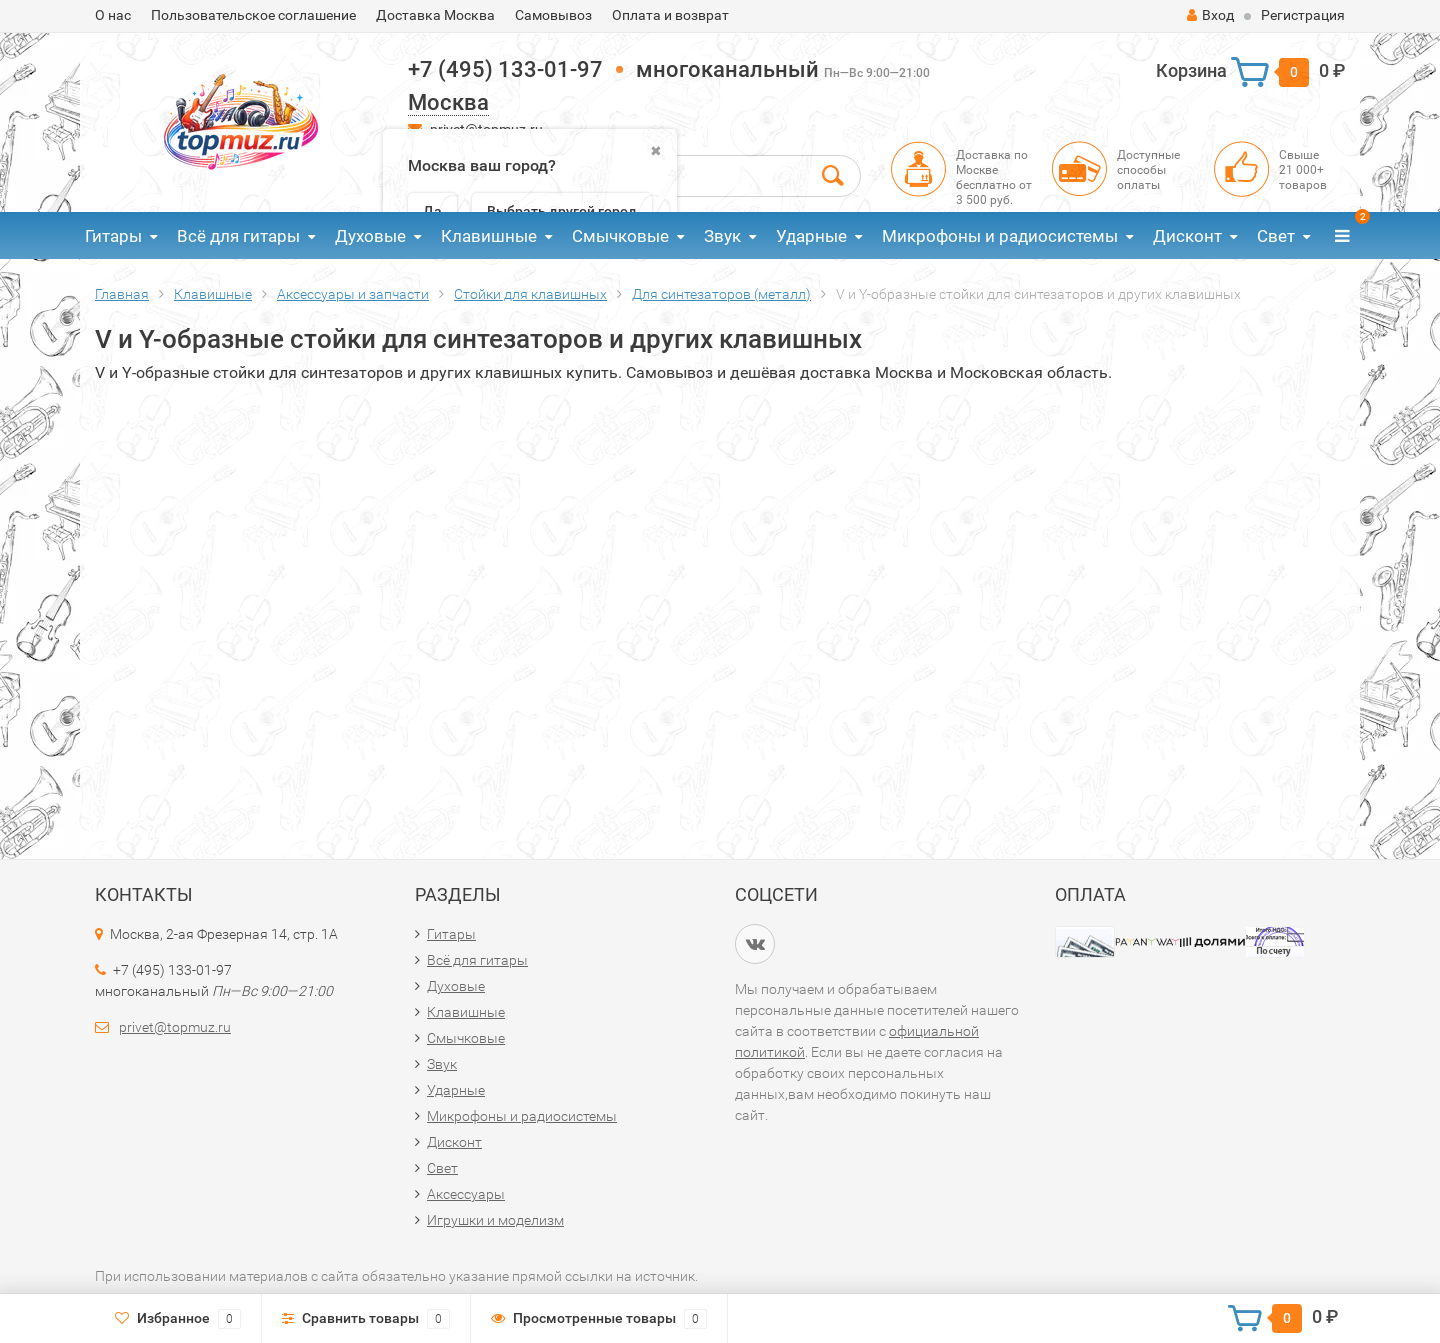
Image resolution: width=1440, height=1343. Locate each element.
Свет (1276, 236)
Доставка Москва (435, 15)
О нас (113, 15)
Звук (722, 236)
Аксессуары (466, 1194)
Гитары (113, 236)
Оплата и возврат (670, 15)
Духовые (370, 236)
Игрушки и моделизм (495, 1220)
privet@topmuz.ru (175, 1027)
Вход (1210, 15)
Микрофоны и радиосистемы (1000, 236)
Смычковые (620, 236)
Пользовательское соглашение (253, 15)
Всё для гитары (238, 236)
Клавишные (489, 236)
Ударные (811, 236)
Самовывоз (553, 15)
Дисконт (1187, 236)
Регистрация (1303, 15)
